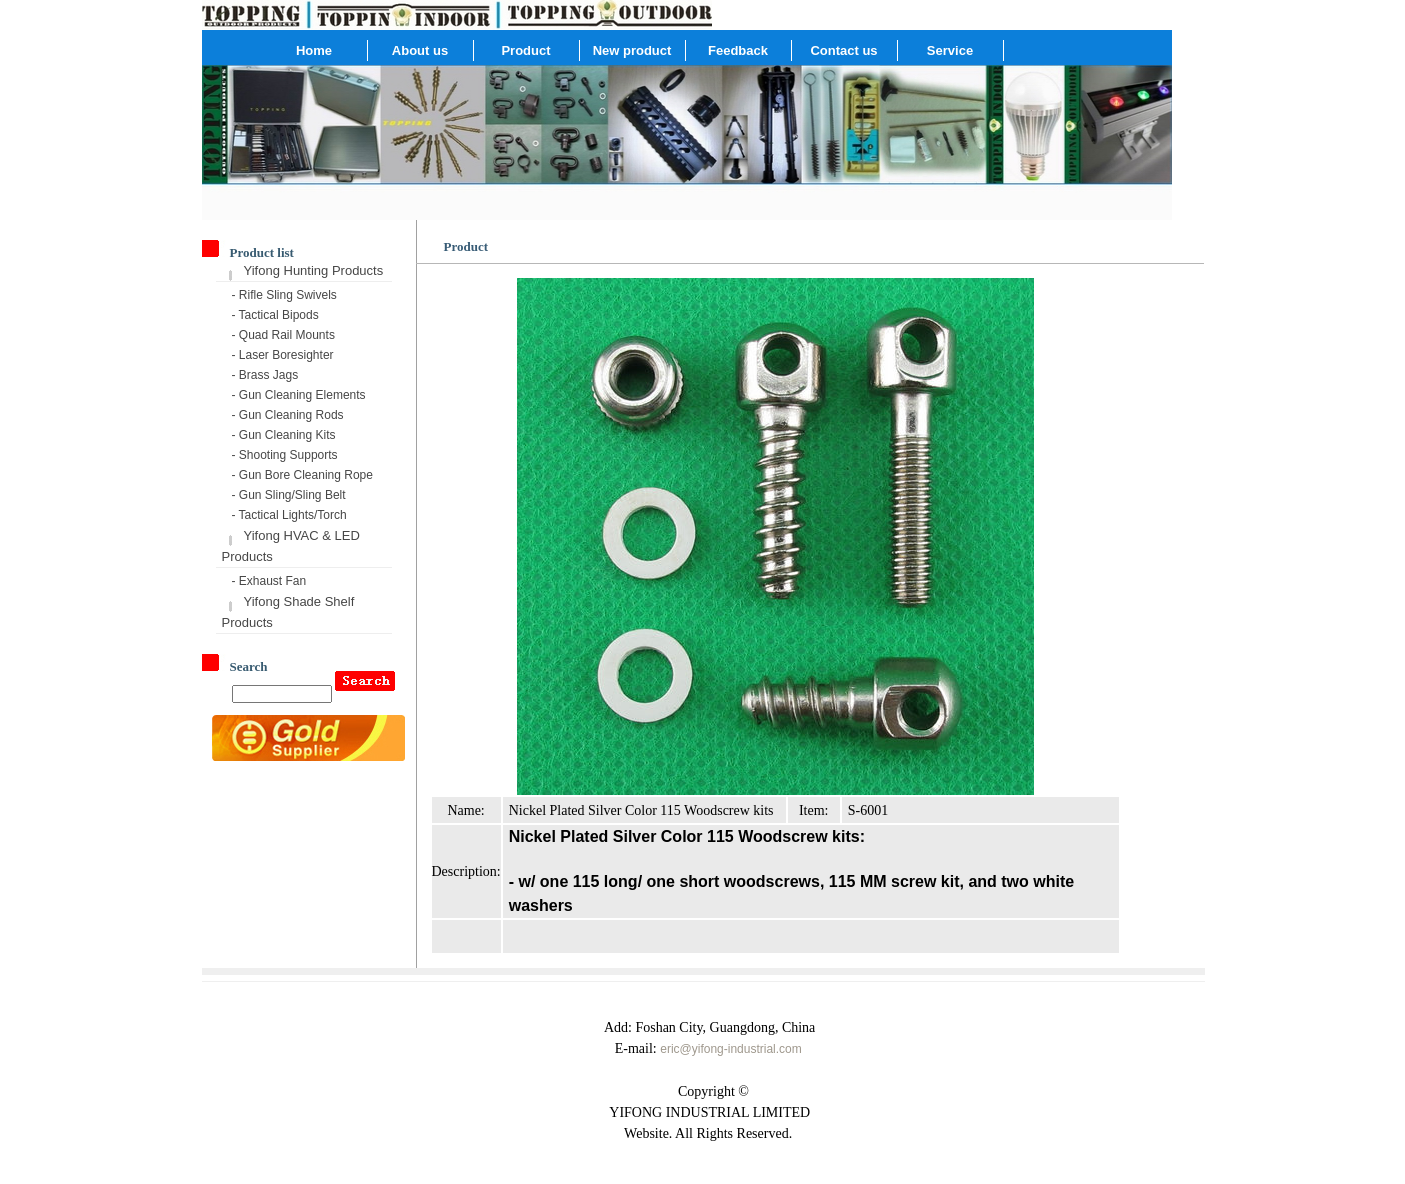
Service (950, 50)
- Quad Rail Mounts (283, 335)
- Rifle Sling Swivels (284, 295)
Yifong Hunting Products (314, 270)
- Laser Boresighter (283, 355)
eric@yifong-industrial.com (731, 1049)
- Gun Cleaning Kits (284, 435)
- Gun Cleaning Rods (288, 415)
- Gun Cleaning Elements (299, 395)
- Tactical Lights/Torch (289, 515)
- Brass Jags (265, 375)
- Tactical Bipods (275, 315)
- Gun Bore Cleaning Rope (302, 475)
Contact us (843, 50)
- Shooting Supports (285, 455)
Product (525, 50)
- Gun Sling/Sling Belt (289, 495)
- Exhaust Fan (269, 581)
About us (420, 50)
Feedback (738, 50)
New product (632, 50)
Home (314, 50)
